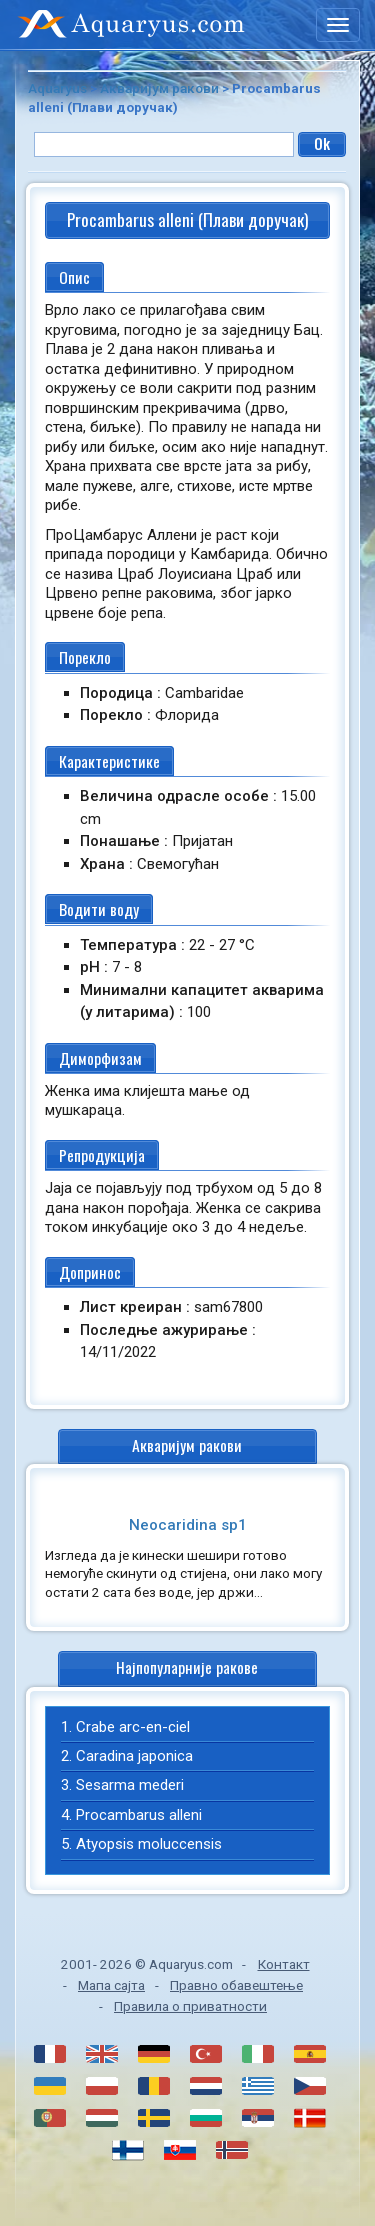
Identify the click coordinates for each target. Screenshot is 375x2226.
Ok (322, 143)
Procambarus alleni (139, 1815)
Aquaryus (57, 88)
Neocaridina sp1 (188, 1525)
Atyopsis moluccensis (149, 1844)
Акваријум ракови (159, 88)
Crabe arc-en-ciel (133, 1727)
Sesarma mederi (130, 1785)
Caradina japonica (134, 1756)
